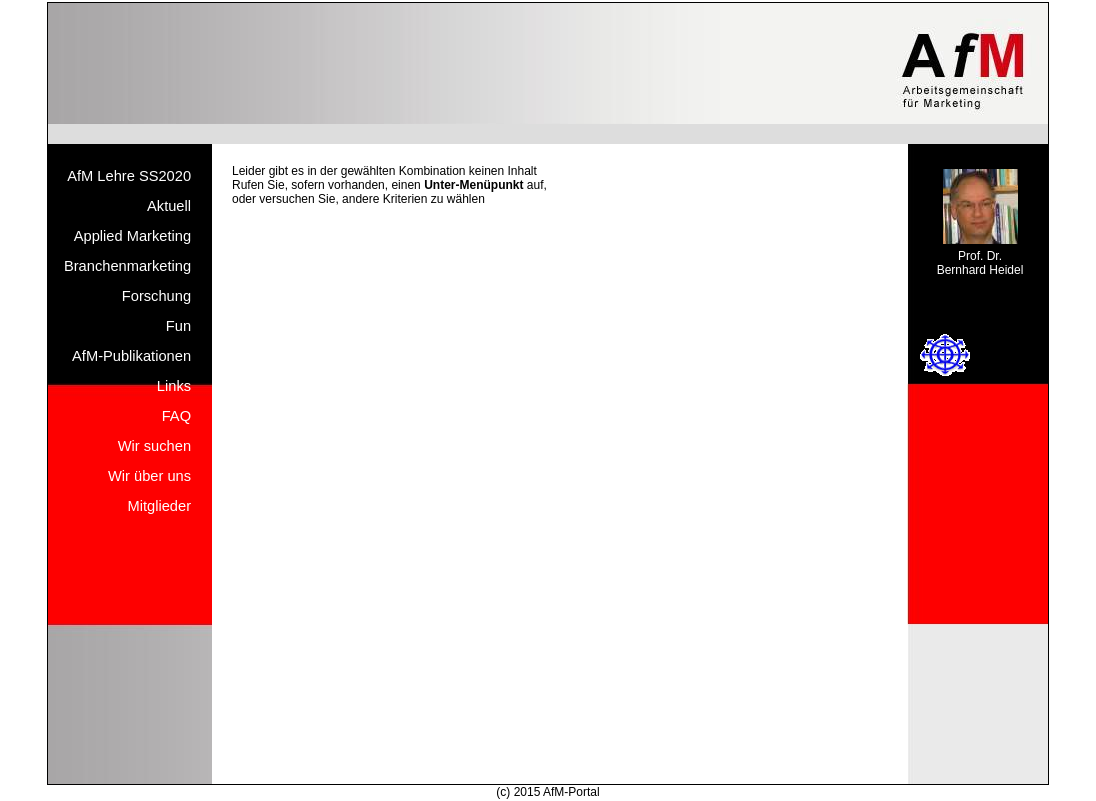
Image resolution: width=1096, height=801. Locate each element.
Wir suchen (154, 446)
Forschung (156, 296)
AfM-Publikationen (131, 356)
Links (174, 386)
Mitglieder (160, 506)
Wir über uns (149, 476)
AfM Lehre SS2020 (129, 176)
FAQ (176, 416)
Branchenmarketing (127, 266)
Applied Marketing (132, 236)
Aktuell (169, 206)
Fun (178, 326)
